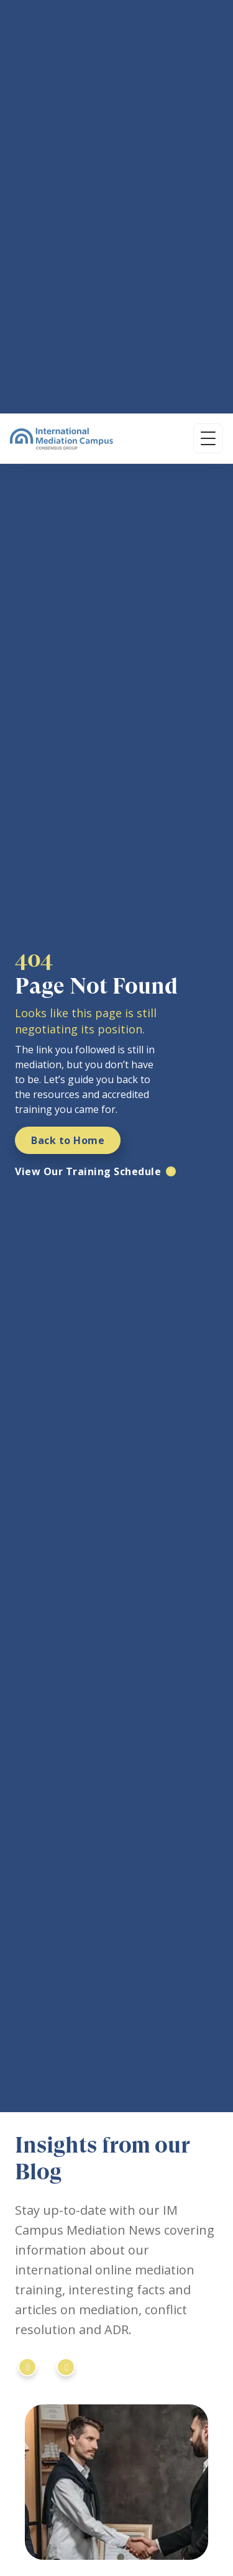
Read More (53, 2067)
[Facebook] (87, 2365)
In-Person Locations (55, 2526)
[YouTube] (116, 2365)
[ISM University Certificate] (155, 2161)
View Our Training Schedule (88, 499)
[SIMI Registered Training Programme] (88, 2161)
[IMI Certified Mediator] (30, 2161)
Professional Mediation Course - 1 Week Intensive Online (115, 2493)
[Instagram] (57, 2365)
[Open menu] (208, 25)
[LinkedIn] (27, 2365)
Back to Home (67, 467)
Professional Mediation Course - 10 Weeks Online (114, 2460)
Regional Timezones (56, 2554)
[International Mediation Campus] (61, 24)
